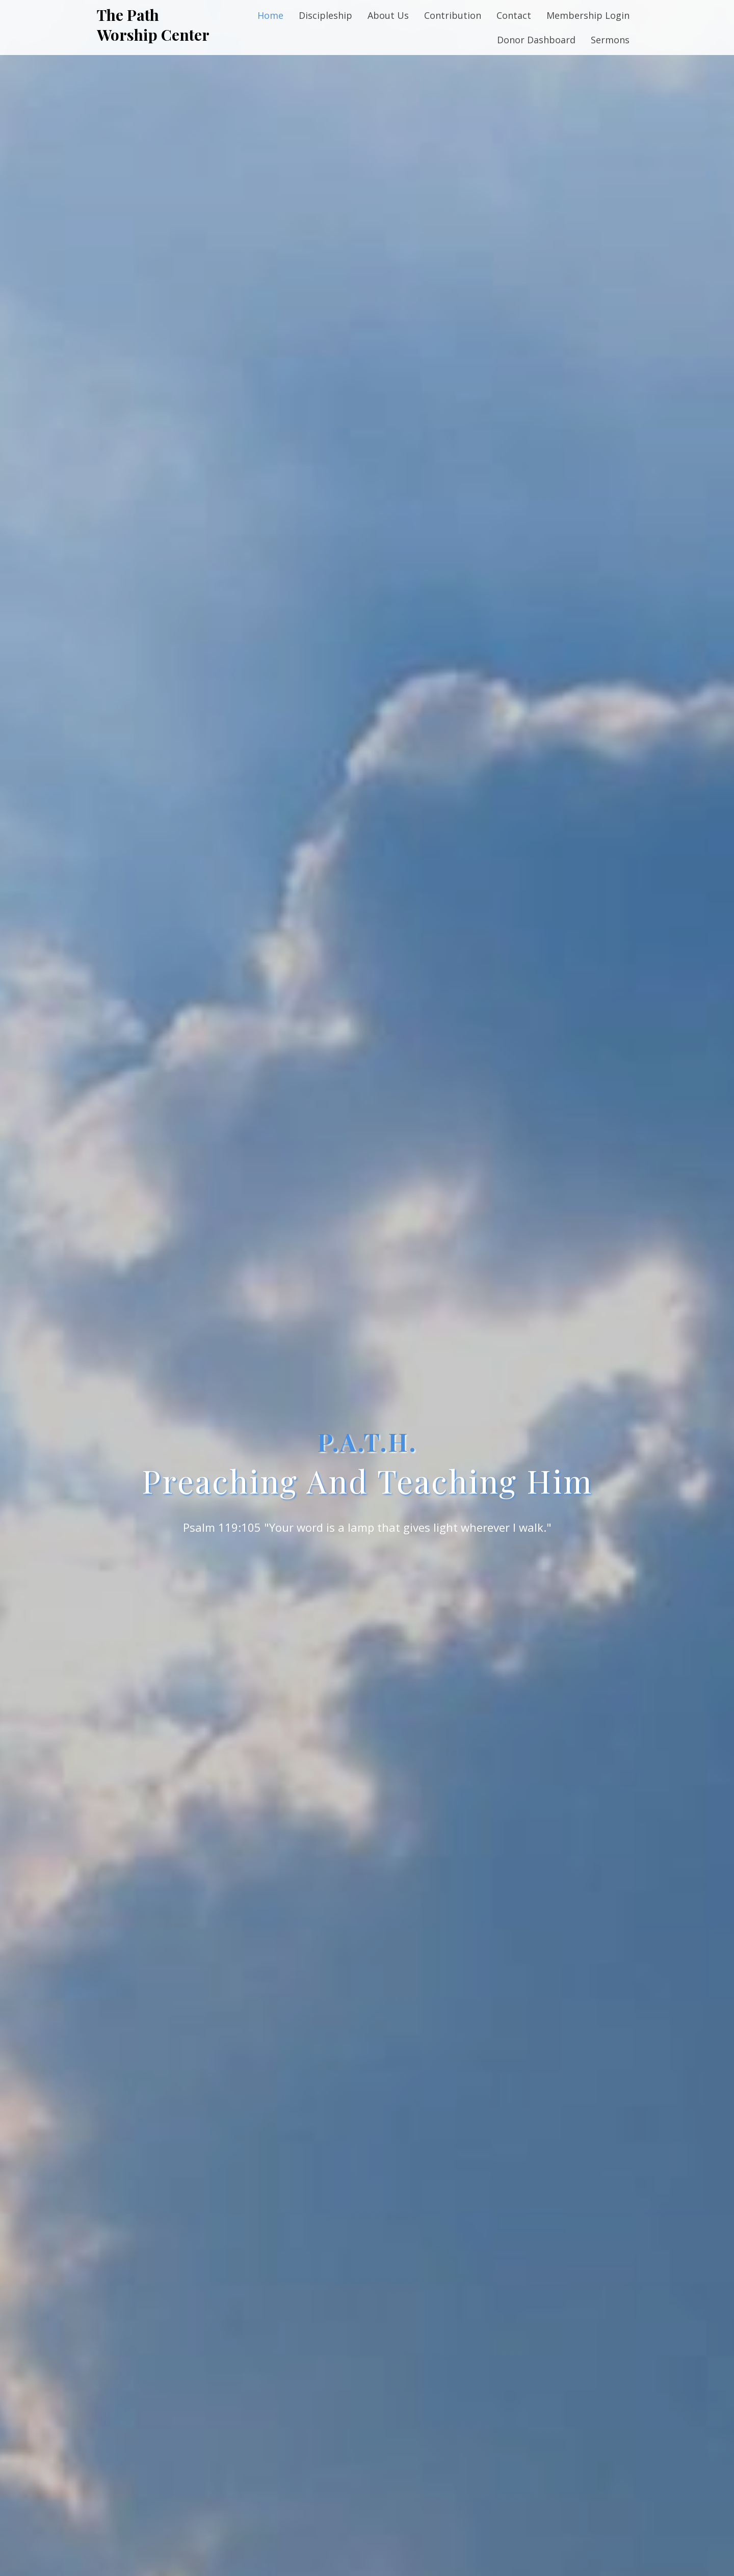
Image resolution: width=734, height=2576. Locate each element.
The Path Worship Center (153, 25)
